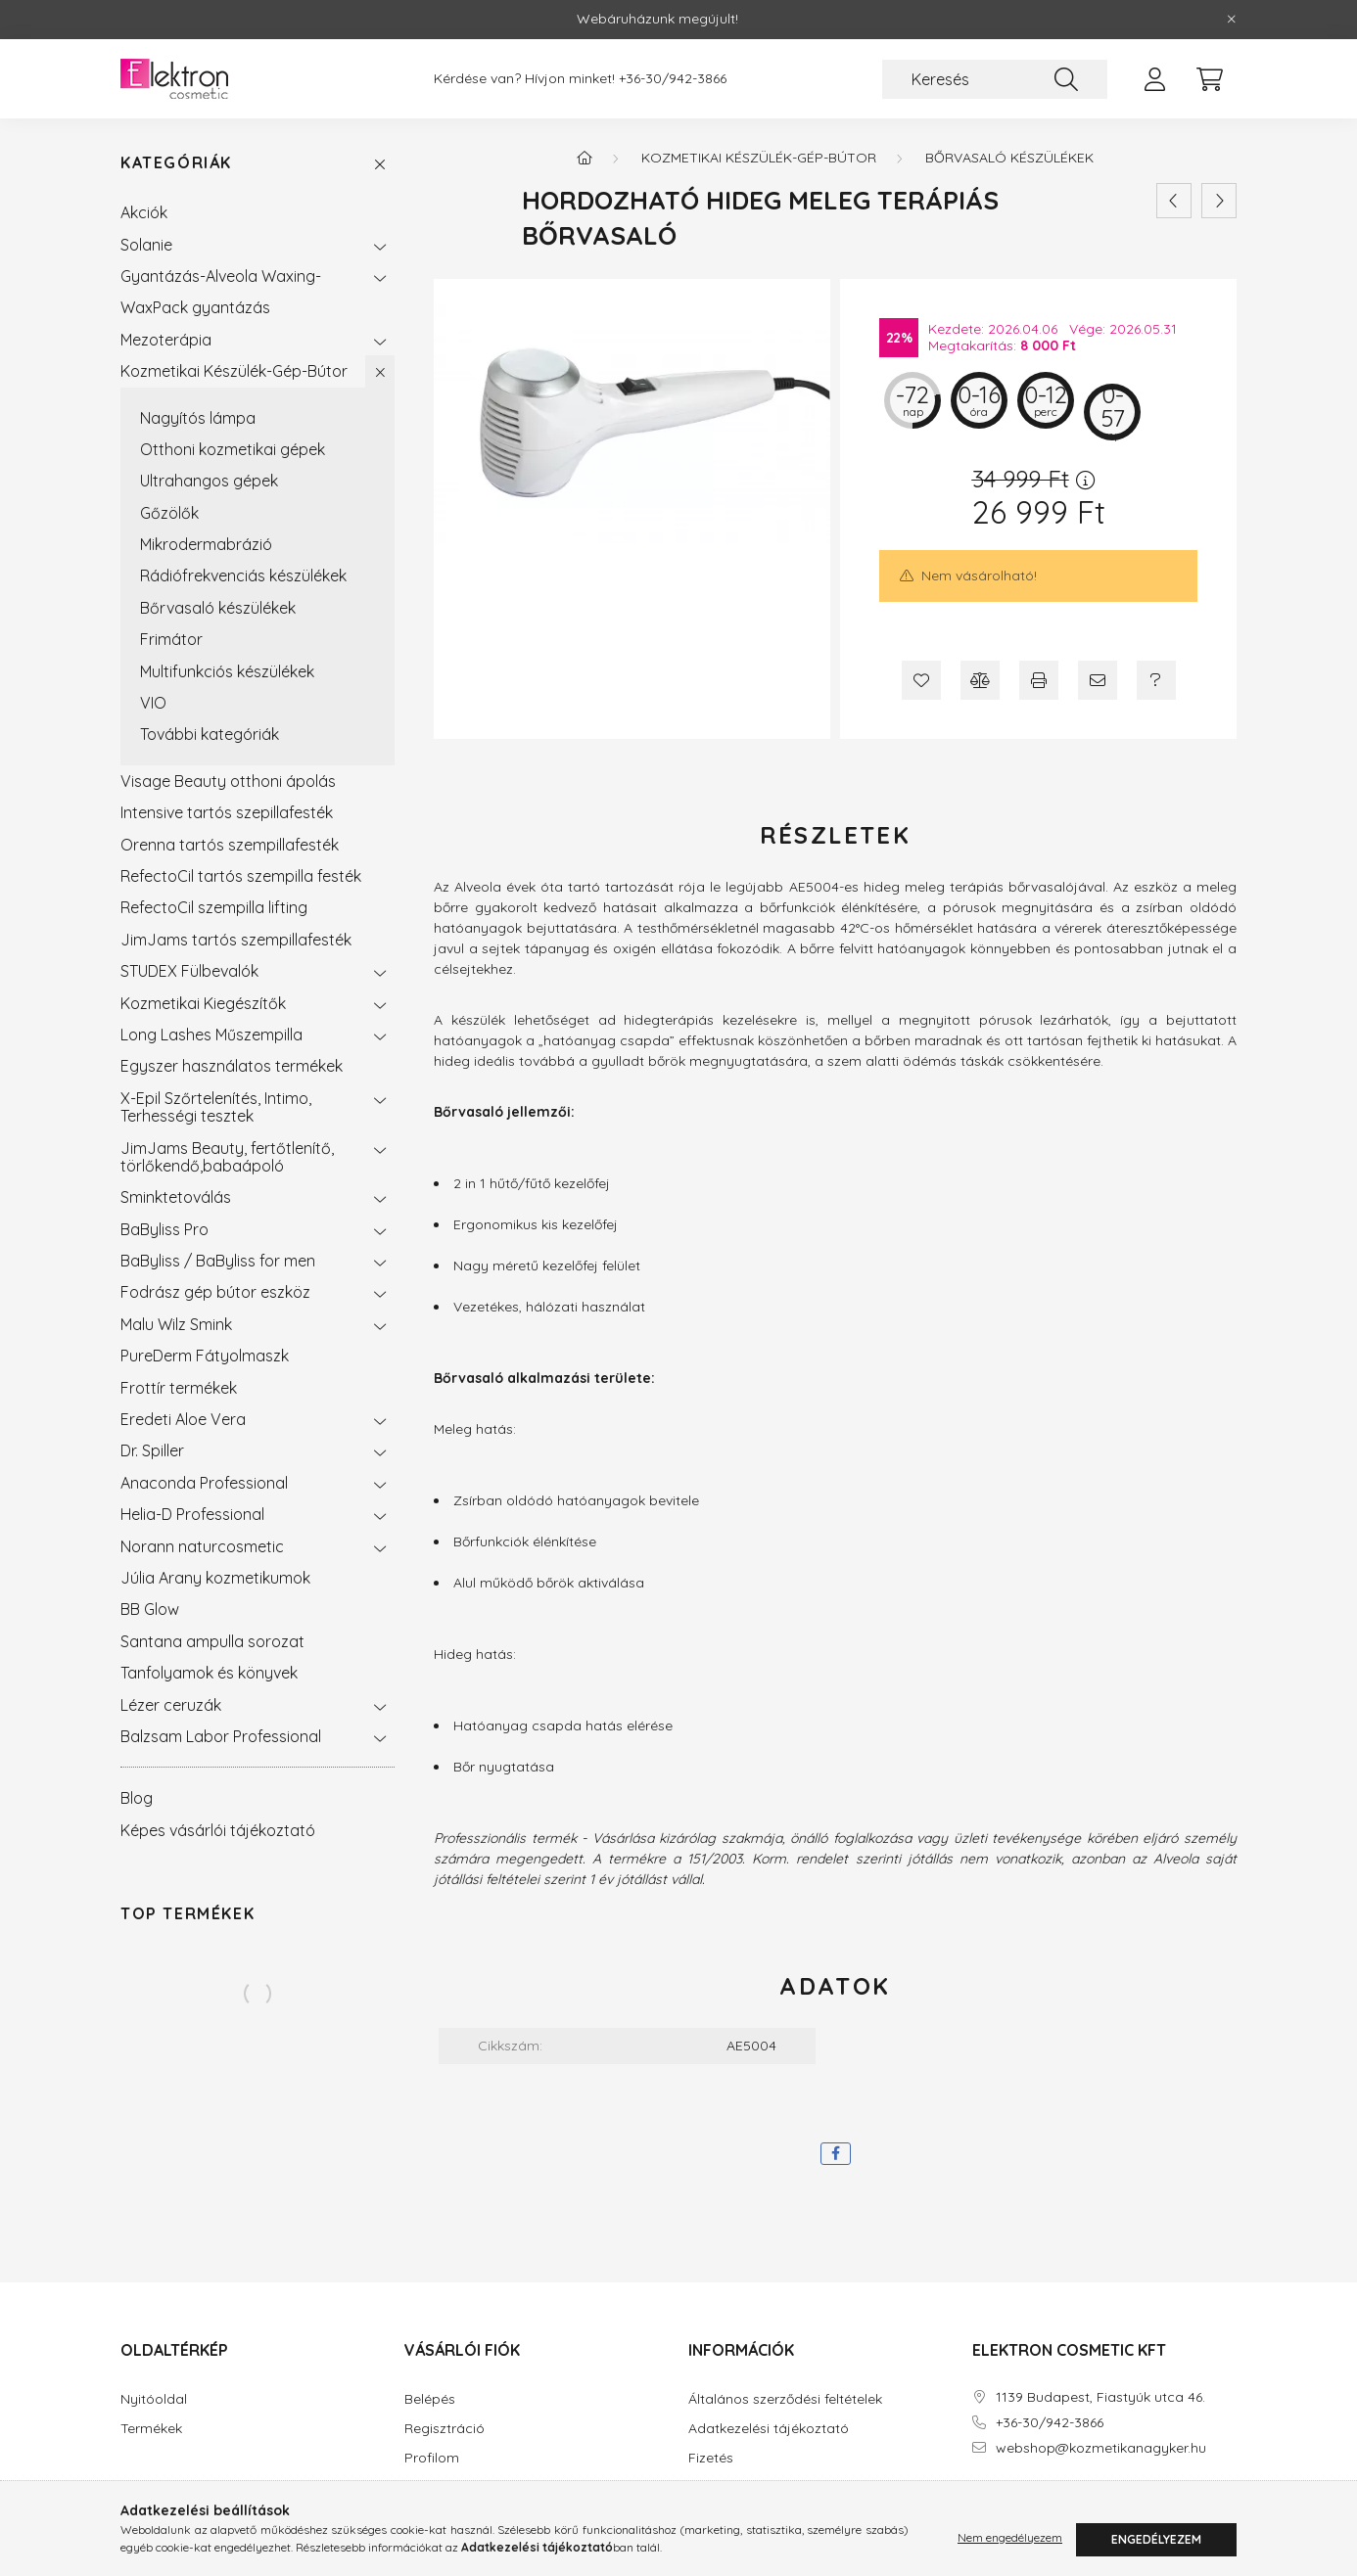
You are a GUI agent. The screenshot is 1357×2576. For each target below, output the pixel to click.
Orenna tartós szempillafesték (229, 844)
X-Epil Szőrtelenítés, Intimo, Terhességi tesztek (215, 1107)
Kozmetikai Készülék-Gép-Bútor (234, 371)
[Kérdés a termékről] (1156, 680)
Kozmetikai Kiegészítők (203, 1003)
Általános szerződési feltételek (785, 2399)
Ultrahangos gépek (209, 480)
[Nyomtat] (1038, 680)
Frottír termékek (178, 1388)
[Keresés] (994, 79)
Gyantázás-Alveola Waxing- (220, 276)
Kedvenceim (444, 2516)
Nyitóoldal (153, 2399)
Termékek (151, 2428)
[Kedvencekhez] (921, 680)
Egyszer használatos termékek (231, 1066)
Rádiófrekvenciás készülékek (243, 575)
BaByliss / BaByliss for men (217, 1260)
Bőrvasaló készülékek (218, 608)
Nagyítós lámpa (198, 418)
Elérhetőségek (733, 2516)
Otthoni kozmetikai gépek (232, 449)
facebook (976, 2502)
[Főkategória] (584, 157)
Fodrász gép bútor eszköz (215, 1292)
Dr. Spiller (152, 1450)
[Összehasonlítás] (980, 680)
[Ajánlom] (1097, 680)
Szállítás (714, 2487)
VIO (153, 703)
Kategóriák (176, 163)
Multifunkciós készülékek (227, 671)
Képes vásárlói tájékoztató (217, 1830)
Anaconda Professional (204, 1483)
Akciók (143, 212)
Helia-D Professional (192, 1514)
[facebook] (835, 2153)
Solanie (146, 244)
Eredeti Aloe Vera (183, 1419)
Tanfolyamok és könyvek (209, 1672)
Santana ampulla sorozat (212, 1641)
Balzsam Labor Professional (220, 1736)
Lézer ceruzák (170, 1705)
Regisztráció (444, 2428)
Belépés (429, 2399)
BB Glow (149, 1609)
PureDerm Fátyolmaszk (204, 1355)
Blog (136, 1798)
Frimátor (171, 639)
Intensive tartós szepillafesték (226, 812)
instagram (1015, 2502)
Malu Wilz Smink (176, 1324)
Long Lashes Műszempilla (211, 1034)
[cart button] (1209, 79)
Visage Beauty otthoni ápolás (228, 781)
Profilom (431, 2458)
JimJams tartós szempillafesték (235, 939)
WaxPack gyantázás (195, 307)
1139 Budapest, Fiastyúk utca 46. (1100, 2397)
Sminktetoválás (175, 1197)
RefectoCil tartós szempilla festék (240, 876)
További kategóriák (209, 734)
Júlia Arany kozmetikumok (215, 1577)
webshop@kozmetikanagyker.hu (1101, 2448)
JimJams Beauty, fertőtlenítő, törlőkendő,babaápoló (227, 1156)
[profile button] (1154, 79)
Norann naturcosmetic (202, 1546)
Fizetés (710, 2458)
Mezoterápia (165, 339)
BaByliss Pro (164, 1229)
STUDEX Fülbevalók (189, 971)
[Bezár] (1231, 19)
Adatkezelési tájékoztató (768, 2428)
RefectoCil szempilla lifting (213, 907)
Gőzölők (169, 513)
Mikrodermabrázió (206, 544)
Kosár (423, 2487)
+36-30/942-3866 (672, 78)
